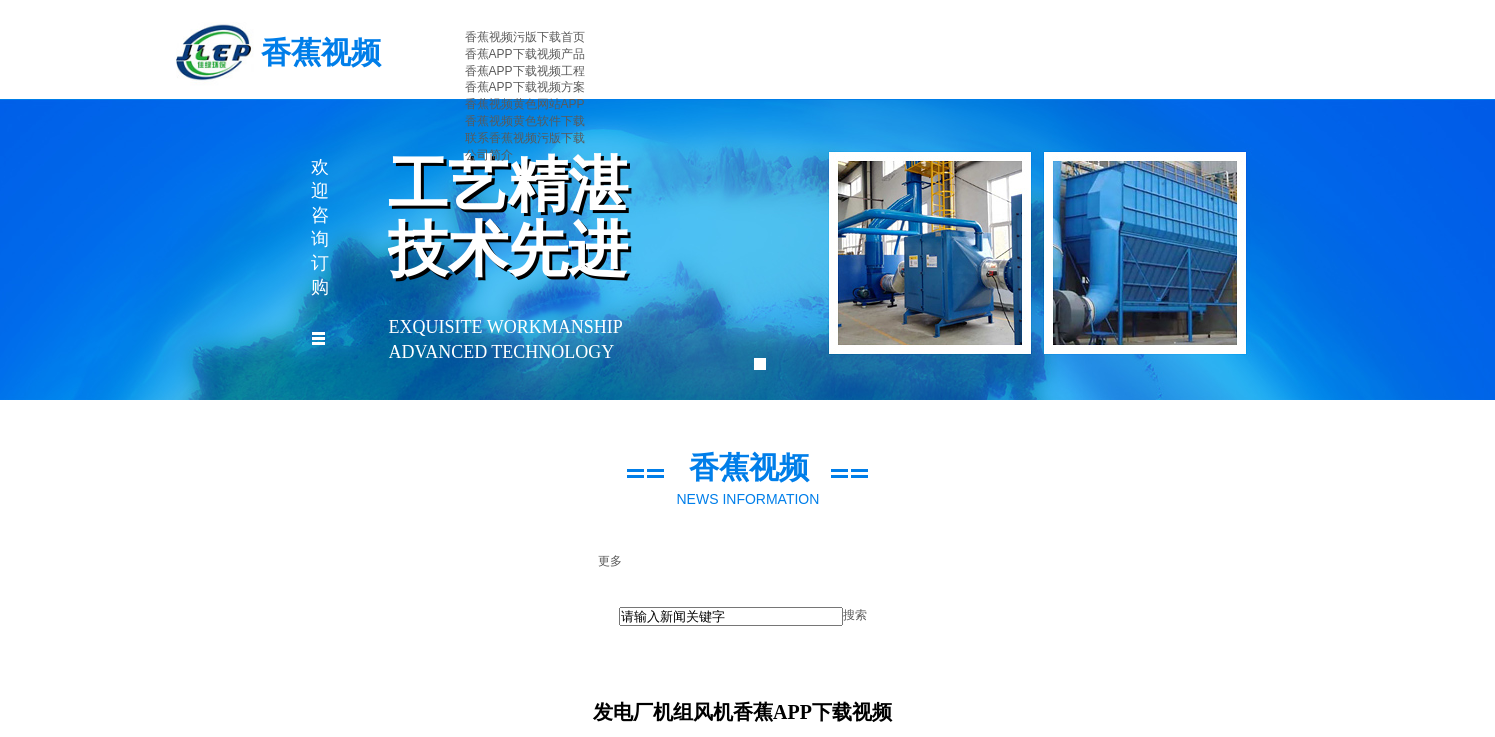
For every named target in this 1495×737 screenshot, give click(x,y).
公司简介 (489, 155)
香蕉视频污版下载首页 (525, 37)
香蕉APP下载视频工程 (525, 71)
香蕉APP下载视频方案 (525, 87)
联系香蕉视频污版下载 (525, 138)
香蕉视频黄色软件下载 (525, 121)
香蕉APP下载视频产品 (525, 54)
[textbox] (731, 616)
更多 (610, 561)
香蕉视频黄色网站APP (525, 104)
